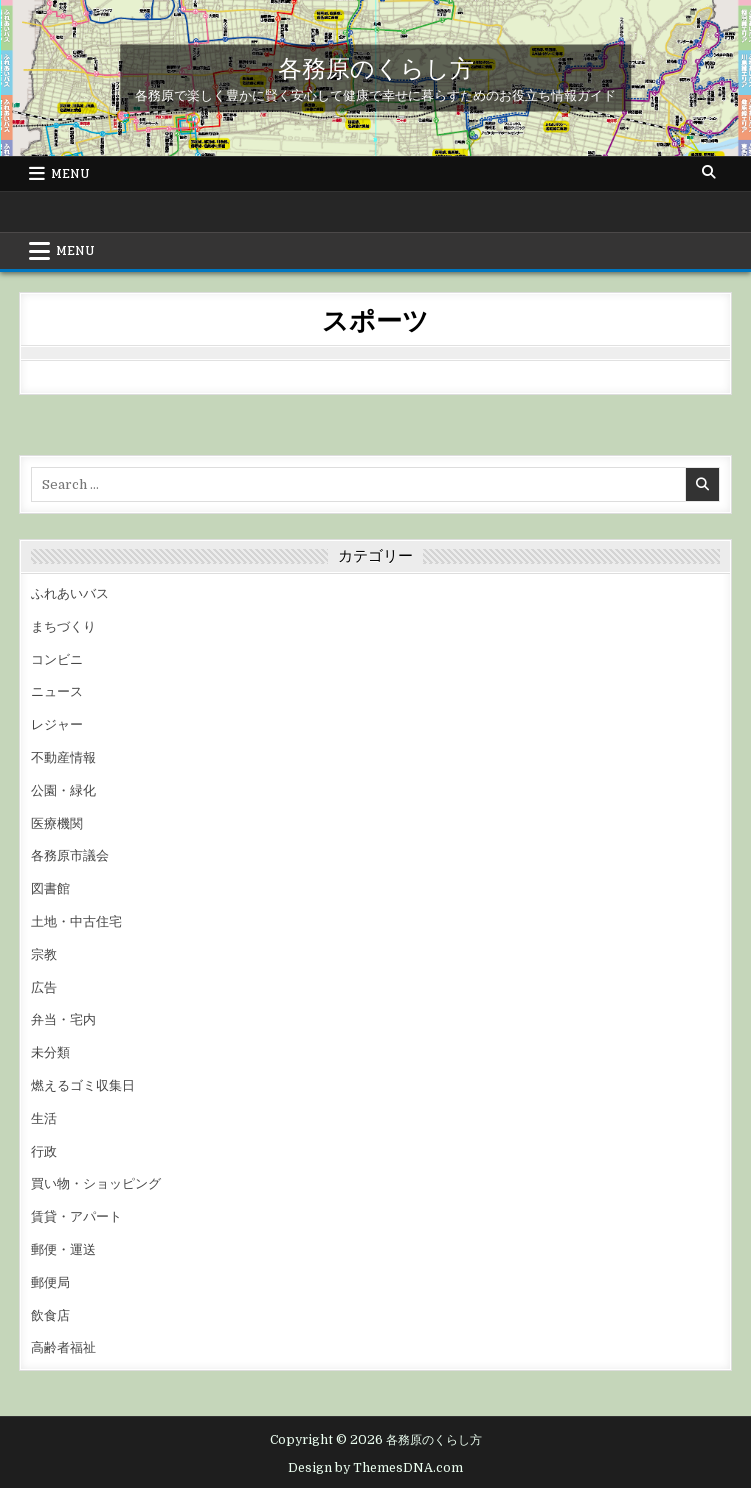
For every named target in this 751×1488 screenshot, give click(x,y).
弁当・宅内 (63, 1019)
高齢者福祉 (63, 1347)
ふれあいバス (70, 593)
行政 (44, 1151)
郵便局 (50, 1282)
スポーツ (375, 319)
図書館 (50, 888)
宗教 (44, 954)
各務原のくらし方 (376, 67)
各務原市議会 (70, 855)
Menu (70, 174)
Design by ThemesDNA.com (375, 1468)
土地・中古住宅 (76, 921)
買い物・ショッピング (96, 1183)
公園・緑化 (63, 790)
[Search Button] (709, 173)
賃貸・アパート (76, 1216)
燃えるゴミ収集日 (83, 1085)
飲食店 (50, 1315)
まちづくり (63, 626)
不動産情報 (63, 757)
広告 (44, 987)
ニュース (57, 691)
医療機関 (57, 823)
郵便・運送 (63, 1249)
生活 (44, 1118)
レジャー (57, 724)
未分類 (50, 1052)
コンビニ (57, 659)
